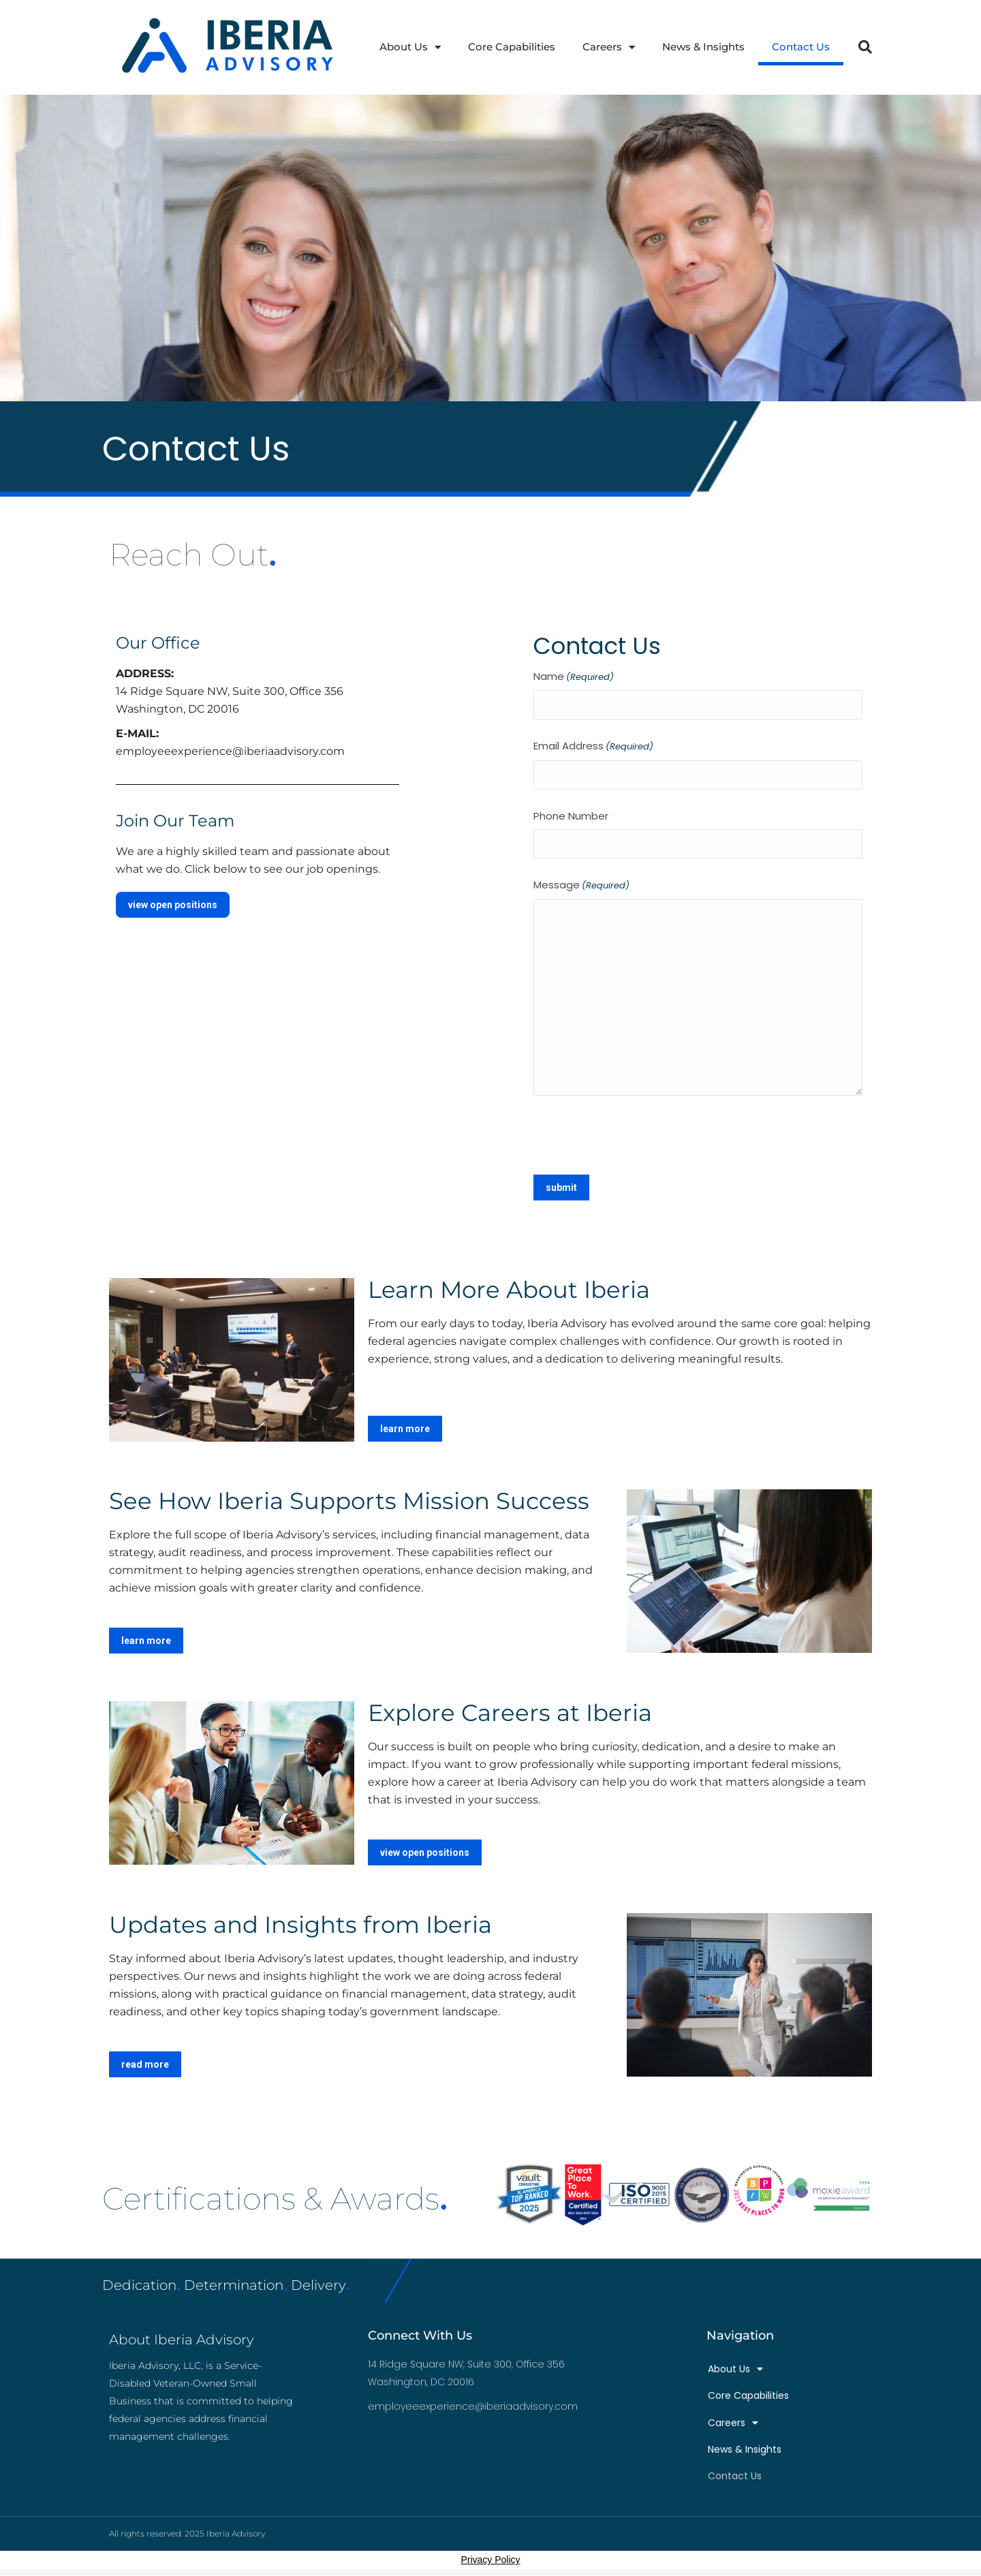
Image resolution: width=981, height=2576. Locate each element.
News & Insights (703, 46)
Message (581, 886)
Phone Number (570, 816)
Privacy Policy (490, 2559)
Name (573, 677)
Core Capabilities (511, 46)
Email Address (593, 747)
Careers (608, 47)
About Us (410, 47)
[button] (865, 47)
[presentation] (637, 1133)
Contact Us (801, 46)
